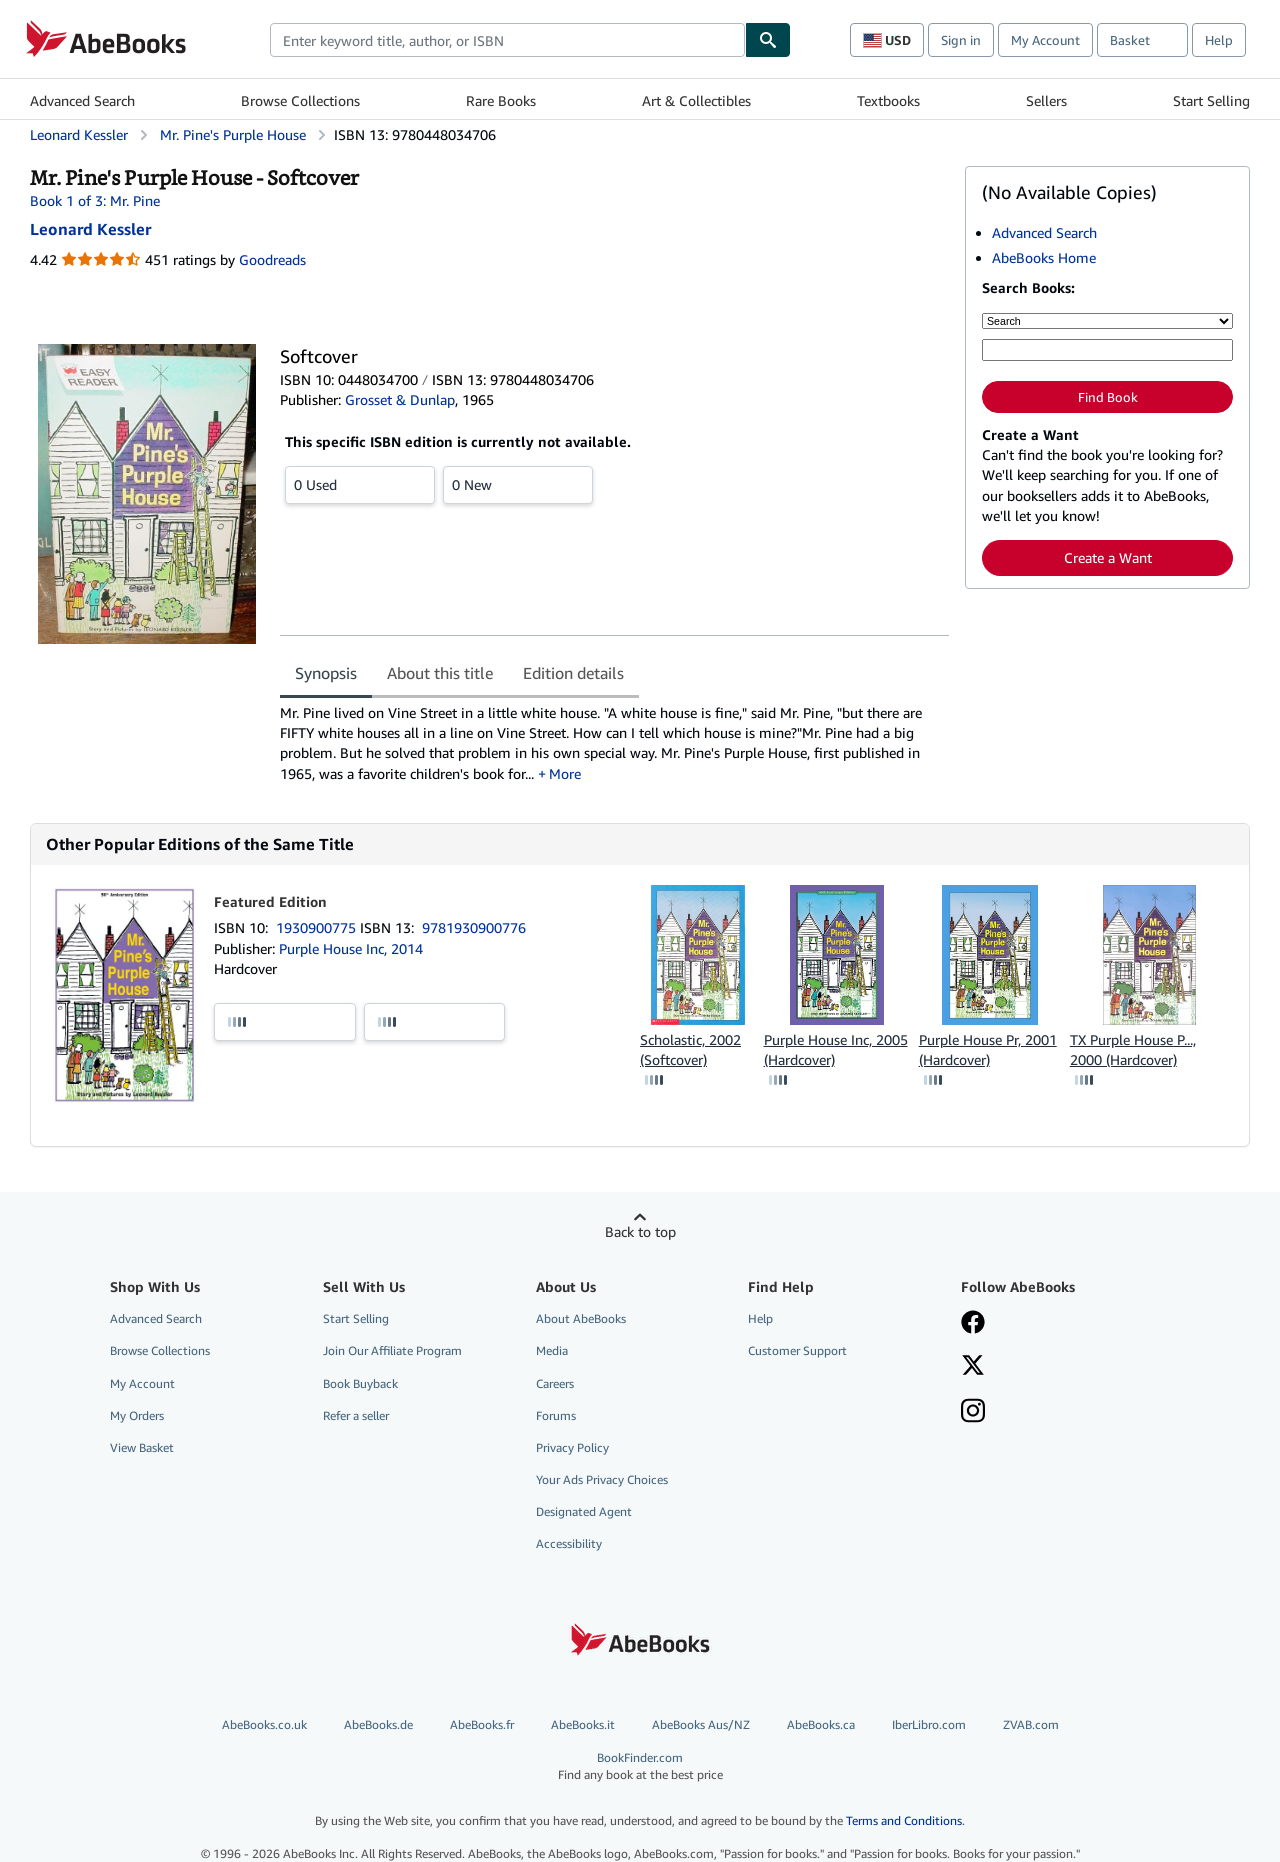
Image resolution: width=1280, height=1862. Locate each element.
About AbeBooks (581, 1318)
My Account (1045, 40)
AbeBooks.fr (482, 1724)
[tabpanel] (614, 743)
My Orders (137, 1415)
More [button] (565, 773)
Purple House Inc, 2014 (351, 948)
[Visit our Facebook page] (973, 1324)
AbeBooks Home (1044, 257)
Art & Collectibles (696, 100)
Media (552, 1350)
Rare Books (501, 100)
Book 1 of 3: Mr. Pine (95, 200)
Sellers (1046, 100)
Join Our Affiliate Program (392, 1350)
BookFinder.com (640, 1766)
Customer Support (797, 1350)
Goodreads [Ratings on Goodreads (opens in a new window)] (272, 259)
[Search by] (1107, 321)
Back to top (640, 1231)
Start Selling (1211, 100)
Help (1219, 40)
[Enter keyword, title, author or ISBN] (1107, 350)
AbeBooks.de (378, 1724)
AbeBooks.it (583, 1724)
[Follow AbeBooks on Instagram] (973, 1413)
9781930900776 (474, 927)
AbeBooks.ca (821, 1724)
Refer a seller (356, 1415)
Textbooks (888, 100)
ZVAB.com (1031, 1724)
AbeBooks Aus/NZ (701, 1724)
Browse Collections (300, 100)
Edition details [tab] (573, 673)
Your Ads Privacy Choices (602, 1479)
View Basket (142, 1447)
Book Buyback (360, 1383)
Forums (556, 1415)
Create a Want (1108, 557)
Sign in (961, 40)
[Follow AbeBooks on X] (973, 1367)
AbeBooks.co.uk (264, 1724)
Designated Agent (584, 1511)
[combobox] (507, 40)
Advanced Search (82, 100)
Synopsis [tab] (326, 673)
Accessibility (569, 1543)
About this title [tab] (440, 673)
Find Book (1108, 397)
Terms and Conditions (904, 1820)
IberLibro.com (929, 1724)
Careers (555, 1383)
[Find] (768, 40)
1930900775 (318, 927)
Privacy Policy (572, 1447)
